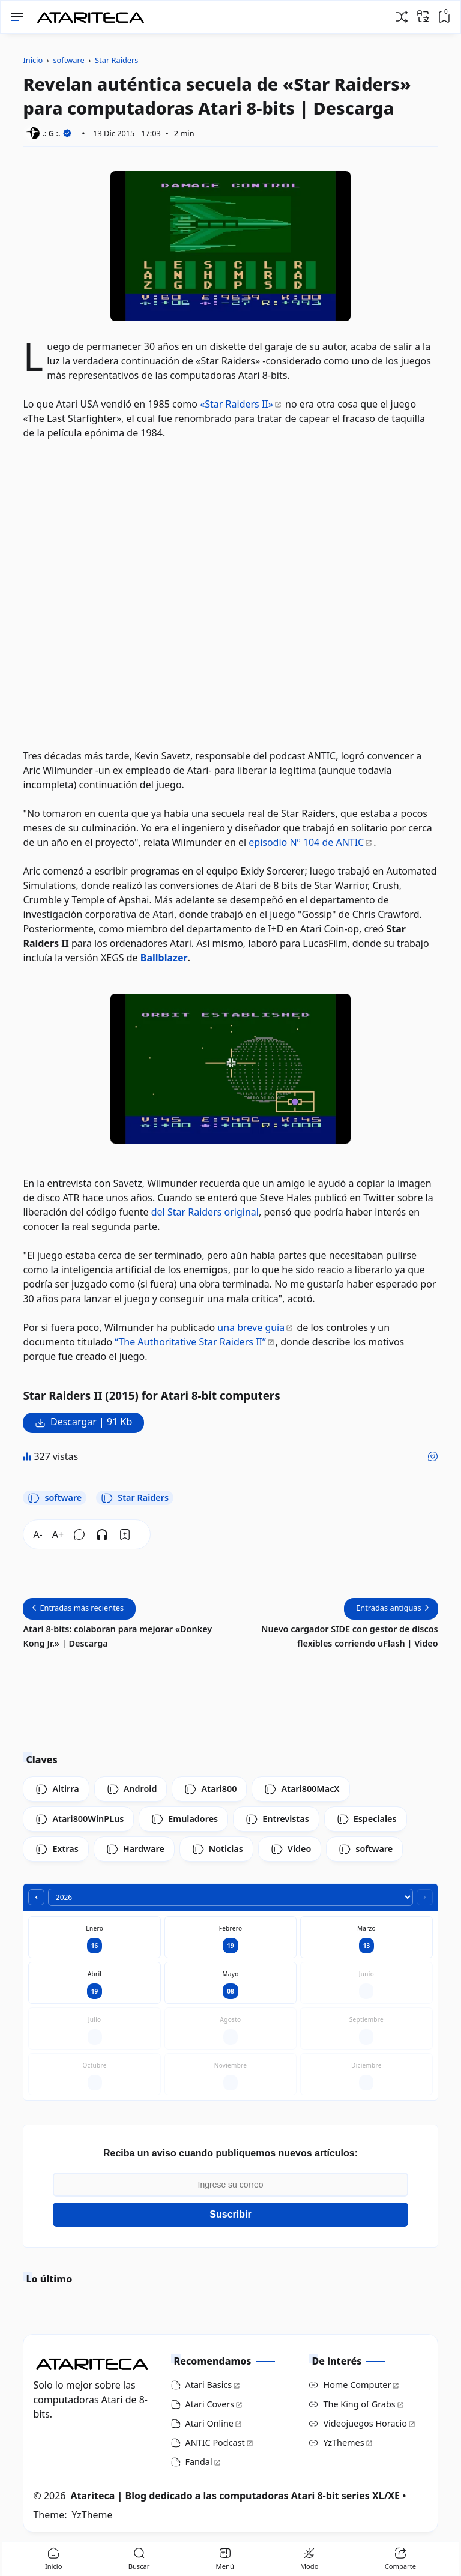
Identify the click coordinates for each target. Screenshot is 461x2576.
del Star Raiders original (205, 1212)
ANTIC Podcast (215, 2442)
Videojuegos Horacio (364, 2423)
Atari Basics (208, 2384)
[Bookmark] (125, 1534)
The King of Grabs (359, 2404)
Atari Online (209, 2423)
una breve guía (251, 1327)
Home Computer (357, 2384)
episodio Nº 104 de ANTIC (306, 842)
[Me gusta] (432, 1456)
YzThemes (343, 2442)
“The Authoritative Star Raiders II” (190, 1341)
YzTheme (91, 2514)
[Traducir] (423, 16)
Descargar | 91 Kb (91, 1421)
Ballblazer (164, 957)
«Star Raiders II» (236, 404)
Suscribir (230, 2214)
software (55, 1498)
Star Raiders (135, 1498)
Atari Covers (210, 2404)
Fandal (198, 2461)
